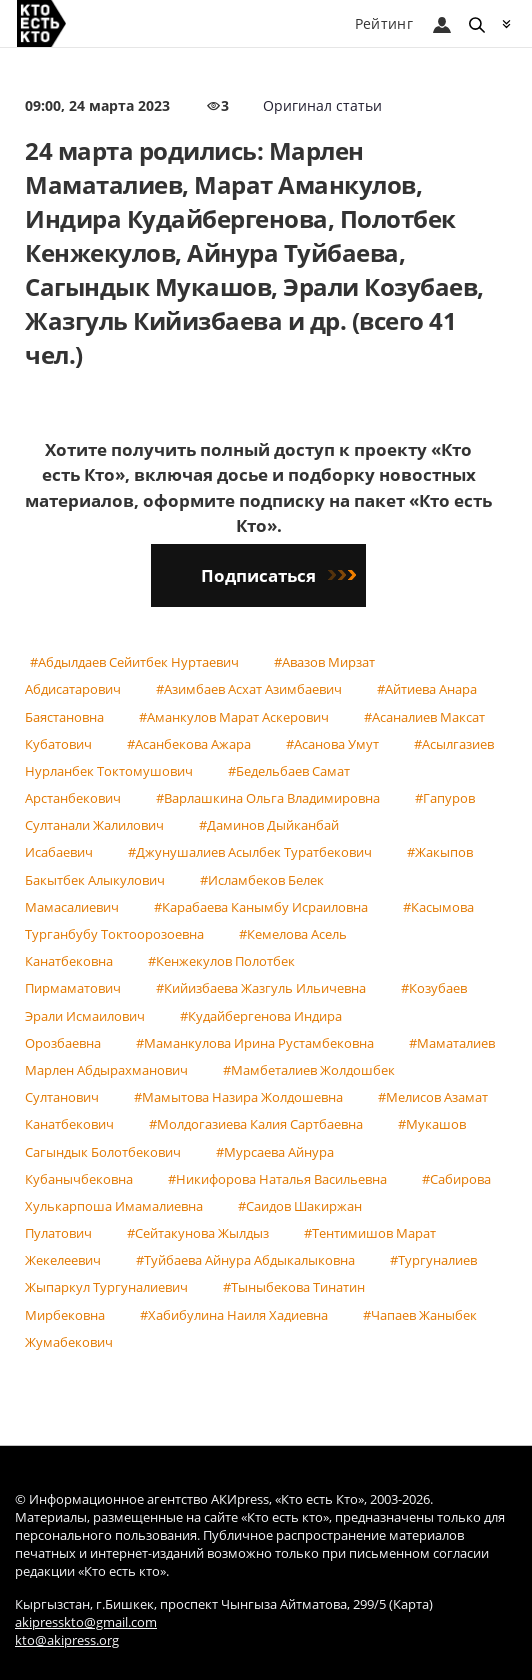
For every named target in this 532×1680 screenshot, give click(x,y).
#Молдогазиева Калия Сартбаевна (256, 1124)
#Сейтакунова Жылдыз (198, 1233)
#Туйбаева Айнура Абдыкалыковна (245, 1260)
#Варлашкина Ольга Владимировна (268, 798)
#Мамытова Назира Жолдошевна (238, 1097)
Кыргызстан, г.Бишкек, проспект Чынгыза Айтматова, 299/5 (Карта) (224, 1604)
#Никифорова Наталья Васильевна (277, 1179)
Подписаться (278, 575)
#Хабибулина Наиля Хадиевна (234, 1315)
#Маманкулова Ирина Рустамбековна (255, 1043)
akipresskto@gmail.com (86, 1622)
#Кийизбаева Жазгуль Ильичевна (261, 988)
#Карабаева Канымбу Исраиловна (261, 907)
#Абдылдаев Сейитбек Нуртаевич (134, 662)
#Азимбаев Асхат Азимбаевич (249, 689)
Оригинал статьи (322, 105)
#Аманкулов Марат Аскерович (234, 717)
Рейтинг (384, 23)
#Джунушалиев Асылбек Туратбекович (250, 852)
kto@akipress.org (67, 1640)
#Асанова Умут (332, 744)
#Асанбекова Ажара (189, 744)
